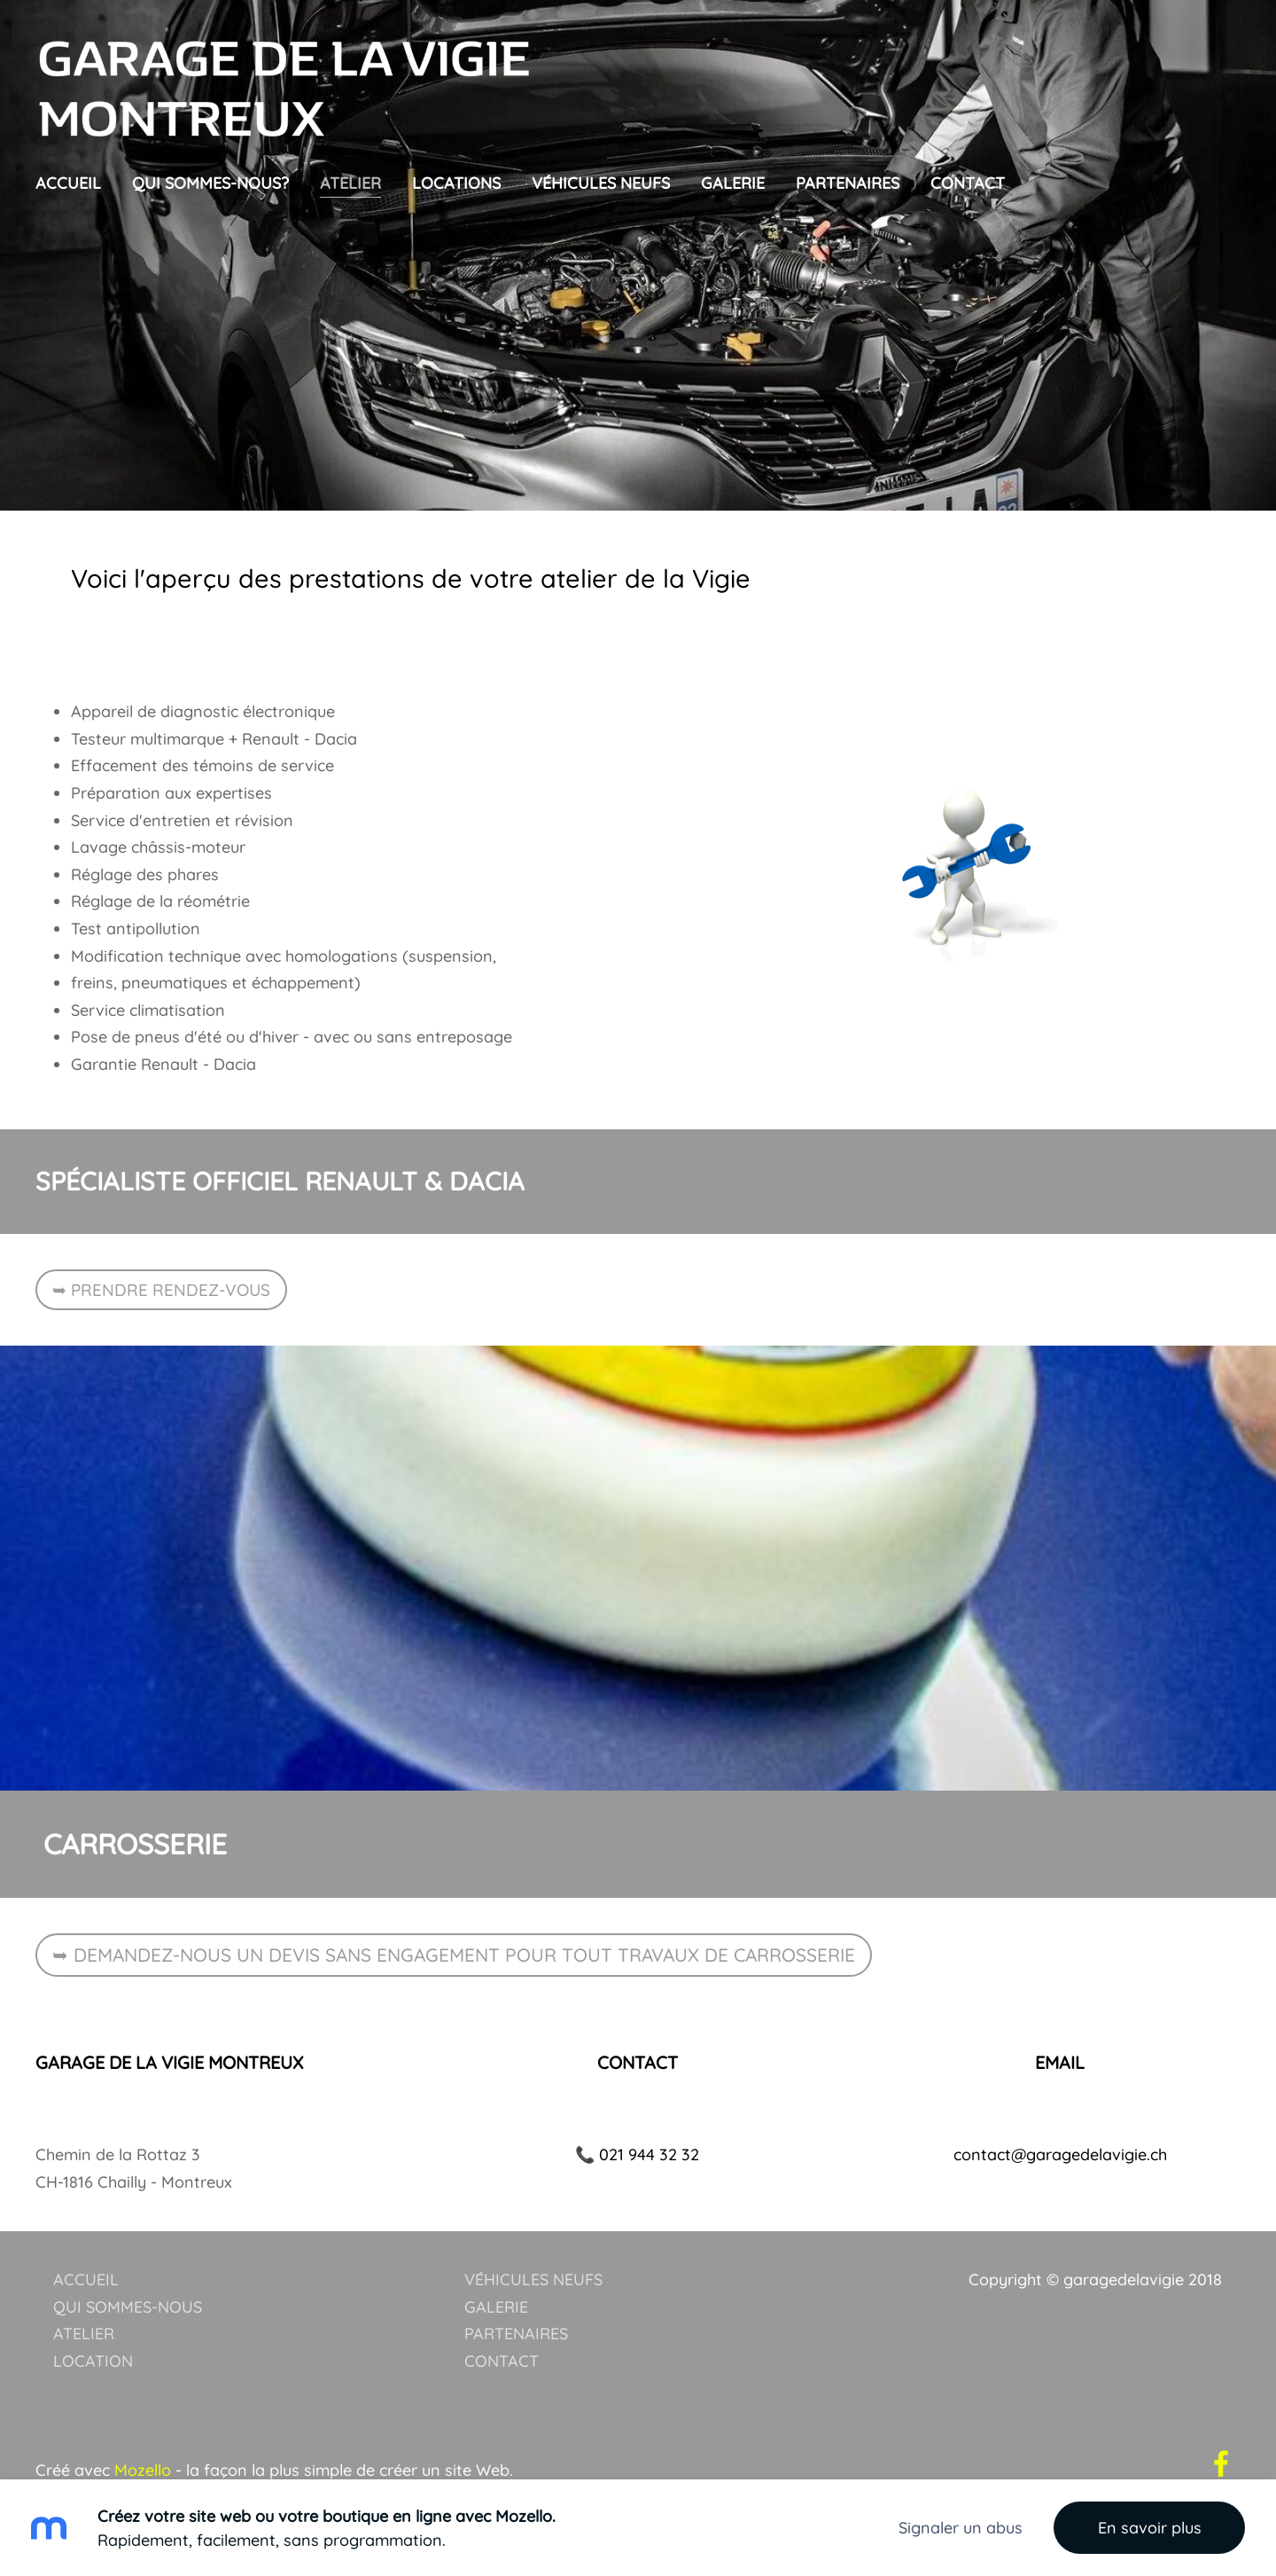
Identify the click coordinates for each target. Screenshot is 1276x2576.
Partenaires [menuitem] (847, 183)
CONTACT (501, 2322)
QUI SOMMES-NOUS (127, 2268)
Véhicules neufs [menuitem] (601, 183)
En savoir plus (1150, 2527)
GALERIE (496, 2268)
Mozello (142, 2432)
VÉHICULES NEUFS (533, 2240)
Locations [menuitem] (456, 183)
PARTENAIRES (516, 2295)
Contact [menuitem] (967, 183)
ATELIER (83, 2295)
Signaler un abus (961, 2527)
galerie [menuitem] (733, 183)
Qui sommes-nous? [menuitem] (210, 183)
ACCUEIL (86, 2240)
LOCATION (93, 2322)
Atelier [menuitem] (350, 183)
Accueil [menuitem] (68, 183)
